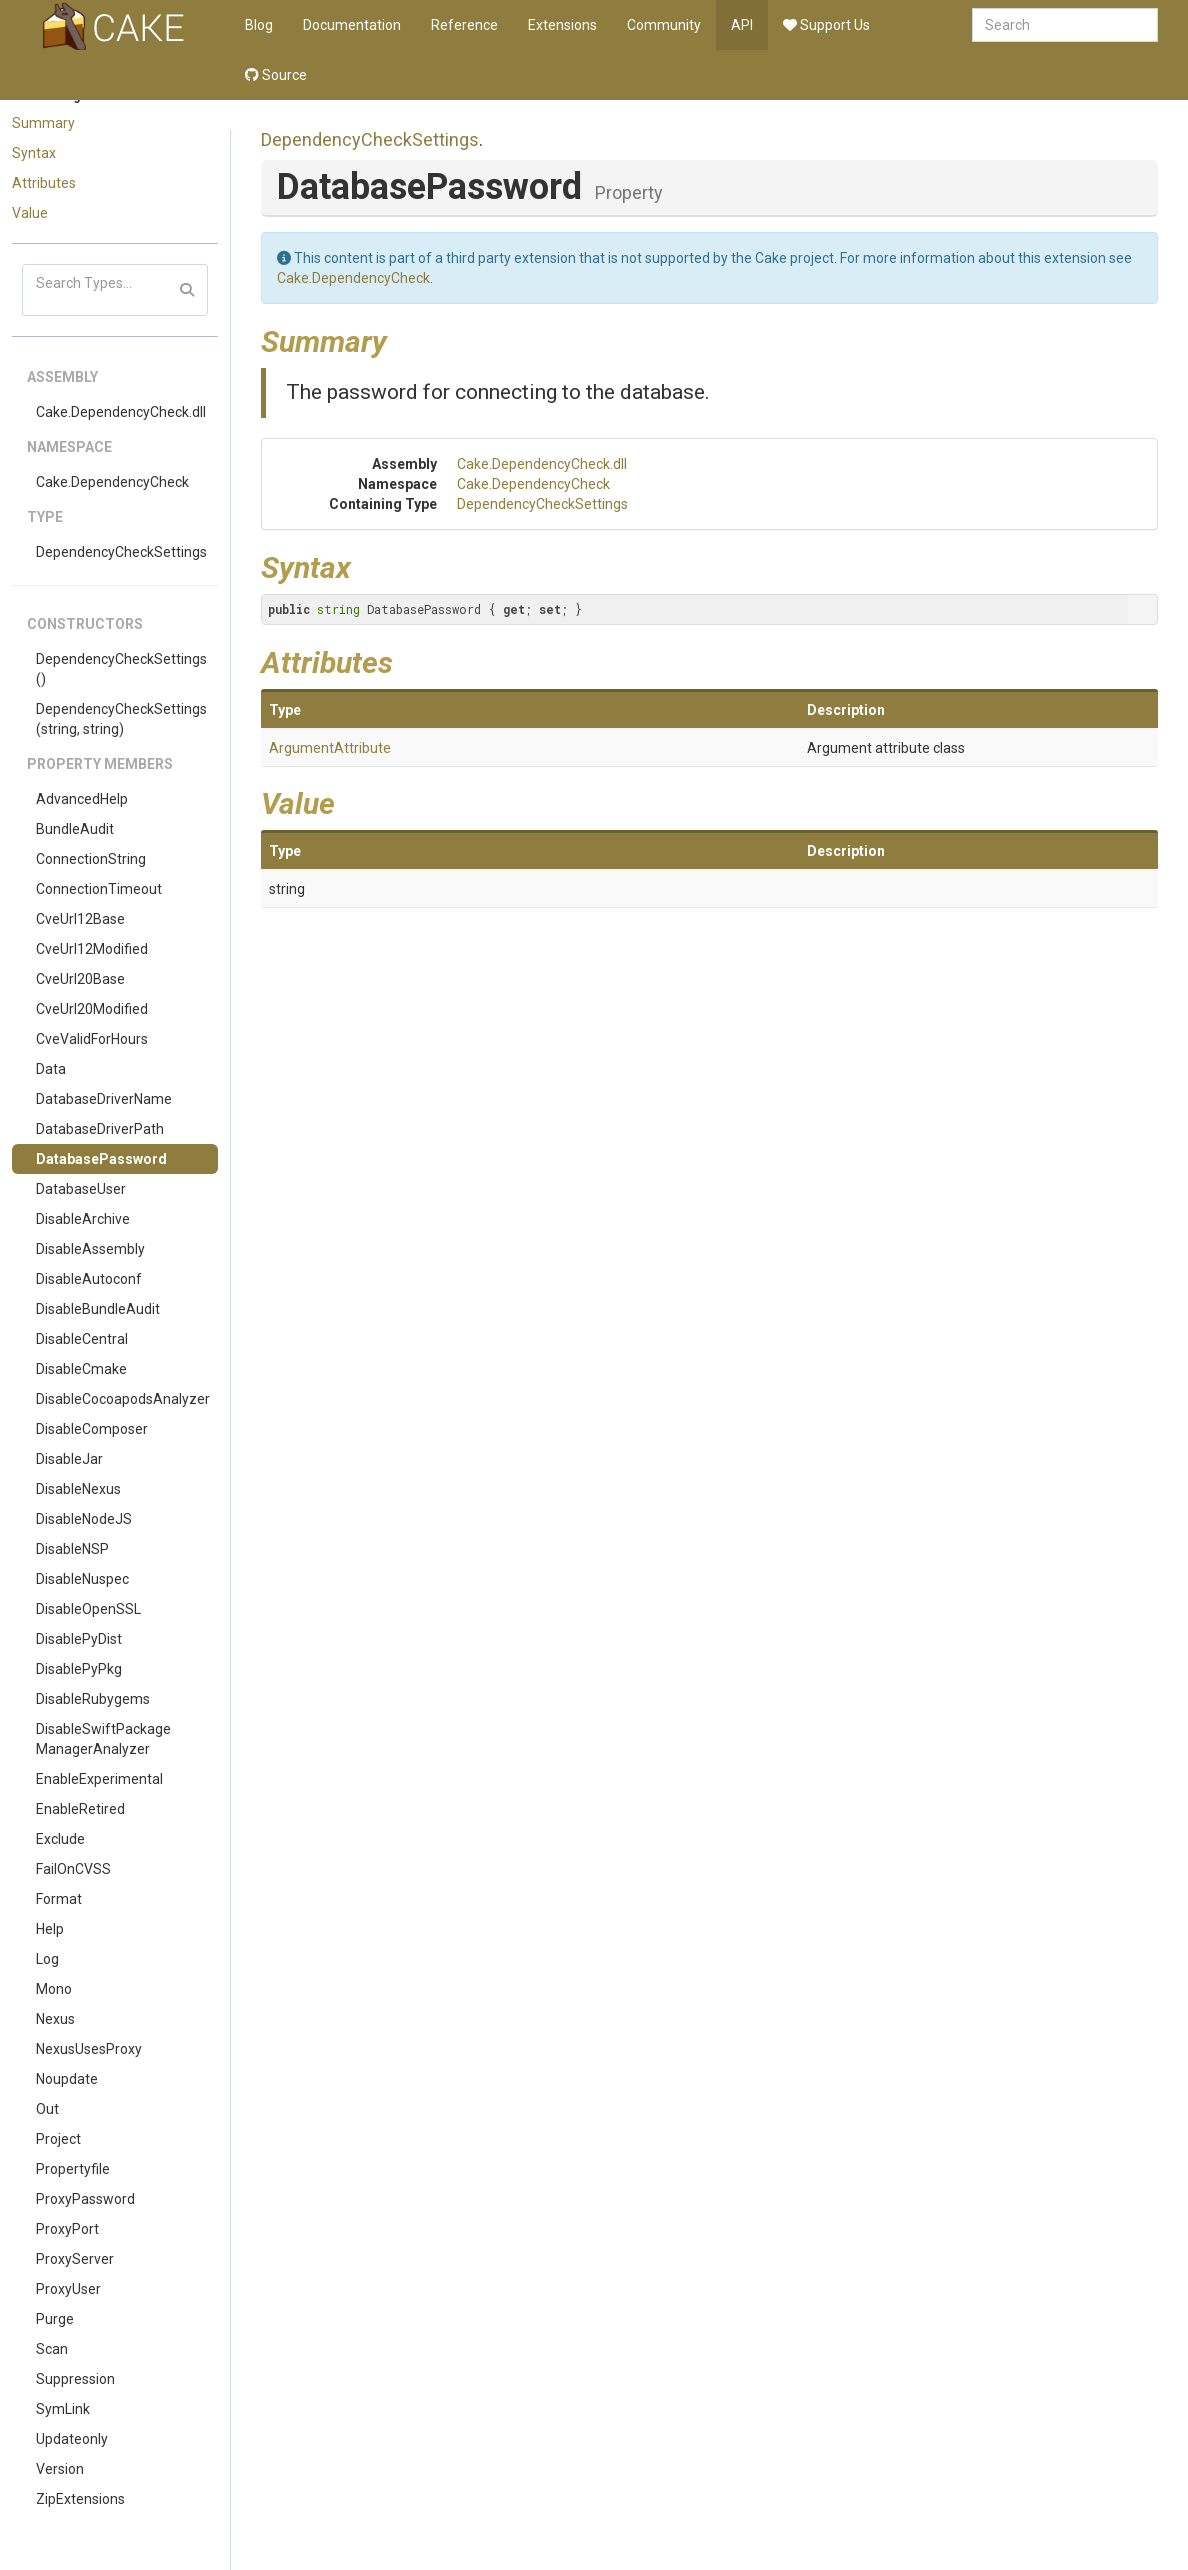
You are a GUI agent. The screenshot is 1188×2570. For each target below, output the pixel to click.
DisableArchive (83, 1219)
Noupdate (67, 2079)
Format (59, 1899)
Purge (55, 2319)
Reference (464, 25)
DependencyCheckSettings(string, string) (121, 719)
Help (50, 1929)
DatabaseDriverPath (100, 1129)
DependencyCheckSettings (121, 552)
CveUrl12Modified (92, 949)
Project (58, 2139)
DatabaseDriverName (104, 1099)
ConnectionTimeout (99, 889)
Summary (43, 123)
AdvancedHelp (82, 799)
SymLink (63, 2409)
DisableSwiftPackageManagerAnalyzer (103, 1739)
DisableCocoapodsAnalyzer (123, 1399)
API (742, 25)
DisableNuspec (82, 1579)
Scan (52, 2349)
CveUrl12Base (80, 919)
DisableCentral (82, 1339)
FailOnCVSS (73, 1869)
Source (276, 75)
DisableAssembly (90, 1249)
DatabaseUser (81, 1189)
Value (30, 213)
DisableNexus (78, 1489)
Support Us (826, 25)
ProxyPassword (85, 2199)
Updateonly (72, 2439)
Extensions (562, 25)
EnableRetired (80, 1809)
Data (51, 1069)
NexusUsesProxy (89, 2049)
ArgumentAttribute (330, 748)
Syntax (34, 153)
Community (664, 25)
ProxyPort (67, 2229)
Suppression (75, 2379)
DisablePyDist (79, 1639)
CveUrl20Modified (92, 1009)
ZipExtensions (80, 2499)
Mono (54, 1989)
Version (60, 2469)
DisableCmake (81, 1369)
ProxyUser (68, 2289)
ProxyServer (75, 2259)
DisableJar (69, 1459)
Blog (259, 25)
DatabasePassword (101, 1159)
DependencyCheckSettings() (121, 669)
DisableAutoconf (89, 1279)
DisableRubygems (93, 1699)
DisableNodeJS (84, 1519)
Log (47, 1959)
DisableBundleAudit (98, 1309)
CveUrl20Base (80, 979)
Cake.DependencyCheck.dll (121, 412)
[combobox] (1065, 25)
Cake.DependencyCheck (112, 482)
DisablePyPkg (79, 1669)
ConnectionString (91, 859)
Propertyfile (73, 2169)
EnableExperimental (99, 1779)
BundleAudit (75, 829)
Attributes (44, 183)
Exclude (60, 1839)
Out (47, 2109)
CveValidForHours (92, 1039)
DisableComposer (92, 1429)
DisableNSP (72, 1549)
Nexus (55, 2019)
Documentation (352, 25)
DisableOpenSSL (88, 1609)
